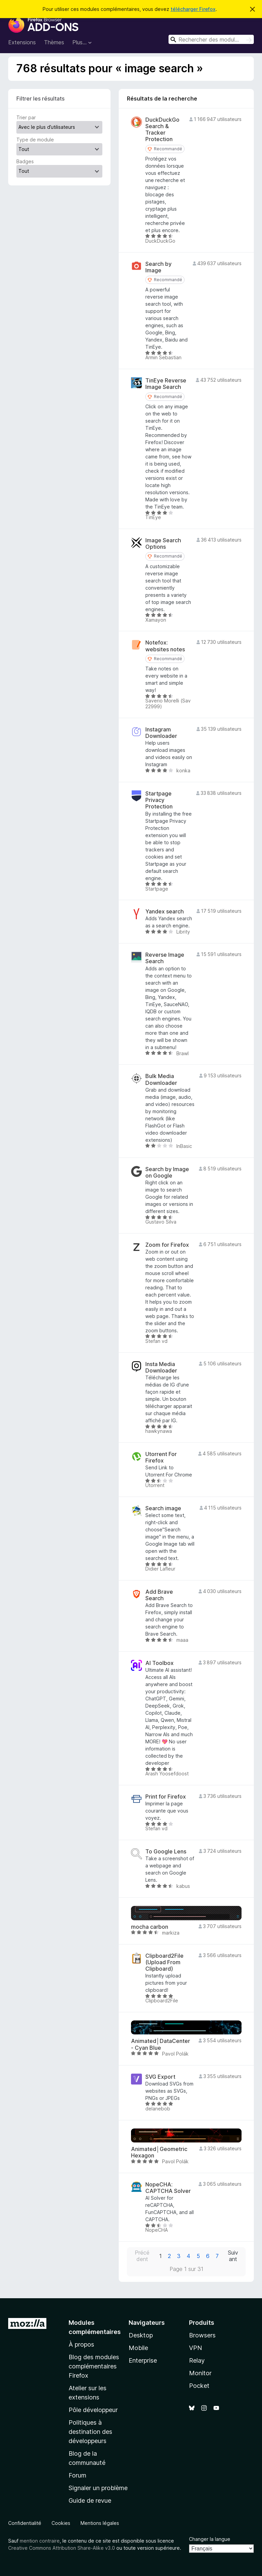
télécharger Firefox (193, 9)
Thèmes (54, 42)
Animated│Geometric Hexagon (159, 2152)
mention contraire (40, 2541)
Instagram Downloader (161, 732)
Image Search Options (163, 543)
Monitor (200, 2373)
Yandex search (164, 911)
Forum (77, 2475)
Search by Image (158, 267)
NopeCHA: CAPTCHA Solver (168, 2187)
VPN (195, 2347)
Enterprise (143, 2360)
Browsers (202, 2335)
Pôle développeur (93, 2409)
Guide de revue (90, 2500)
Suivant (233, 2256)
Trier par (26, 117)
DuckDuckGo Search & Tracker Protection (162, 130)
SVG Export (160, 2077)
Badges (25, 161)
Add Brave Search (159, 1595)
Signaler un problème (98, 2487)
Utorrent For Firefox (161, 1457)
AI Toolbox (159, 1663)
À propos (81, 2344)
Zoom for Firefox (167, 1245)
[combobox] (211, 39)
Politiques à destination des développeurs (90, 2431)
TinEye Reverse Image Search (165, 383)
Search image (163, 1508)
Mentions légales (100, 2523)
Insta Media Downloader (161, 1367)
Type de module (35, 139)
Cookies (61, 2523)
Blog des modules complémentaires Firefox (94, 2366)
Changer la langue (209, 2539)
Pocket (199, 2385)
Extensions (22, 42)
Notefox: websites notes (165, 645)
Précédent (142, 2256)
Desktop (141, 2335)
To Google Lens (165, 1851)
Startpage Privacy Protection (159, 800)
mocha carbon (149, 1927)
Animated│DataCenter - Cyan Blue (160, 2044)
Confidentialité (24, 2523)
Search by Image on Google (167, 1172)
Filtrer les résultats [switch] (40, 98)
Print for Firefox (165, 1796)
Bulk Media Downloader (161, 1079)
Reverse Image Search (164, 958)
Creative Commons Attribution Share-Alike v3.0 (61, 2548)
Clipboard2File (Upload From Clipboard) (164, 1962)
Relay (197, 2360)
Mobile (138, 2347)
